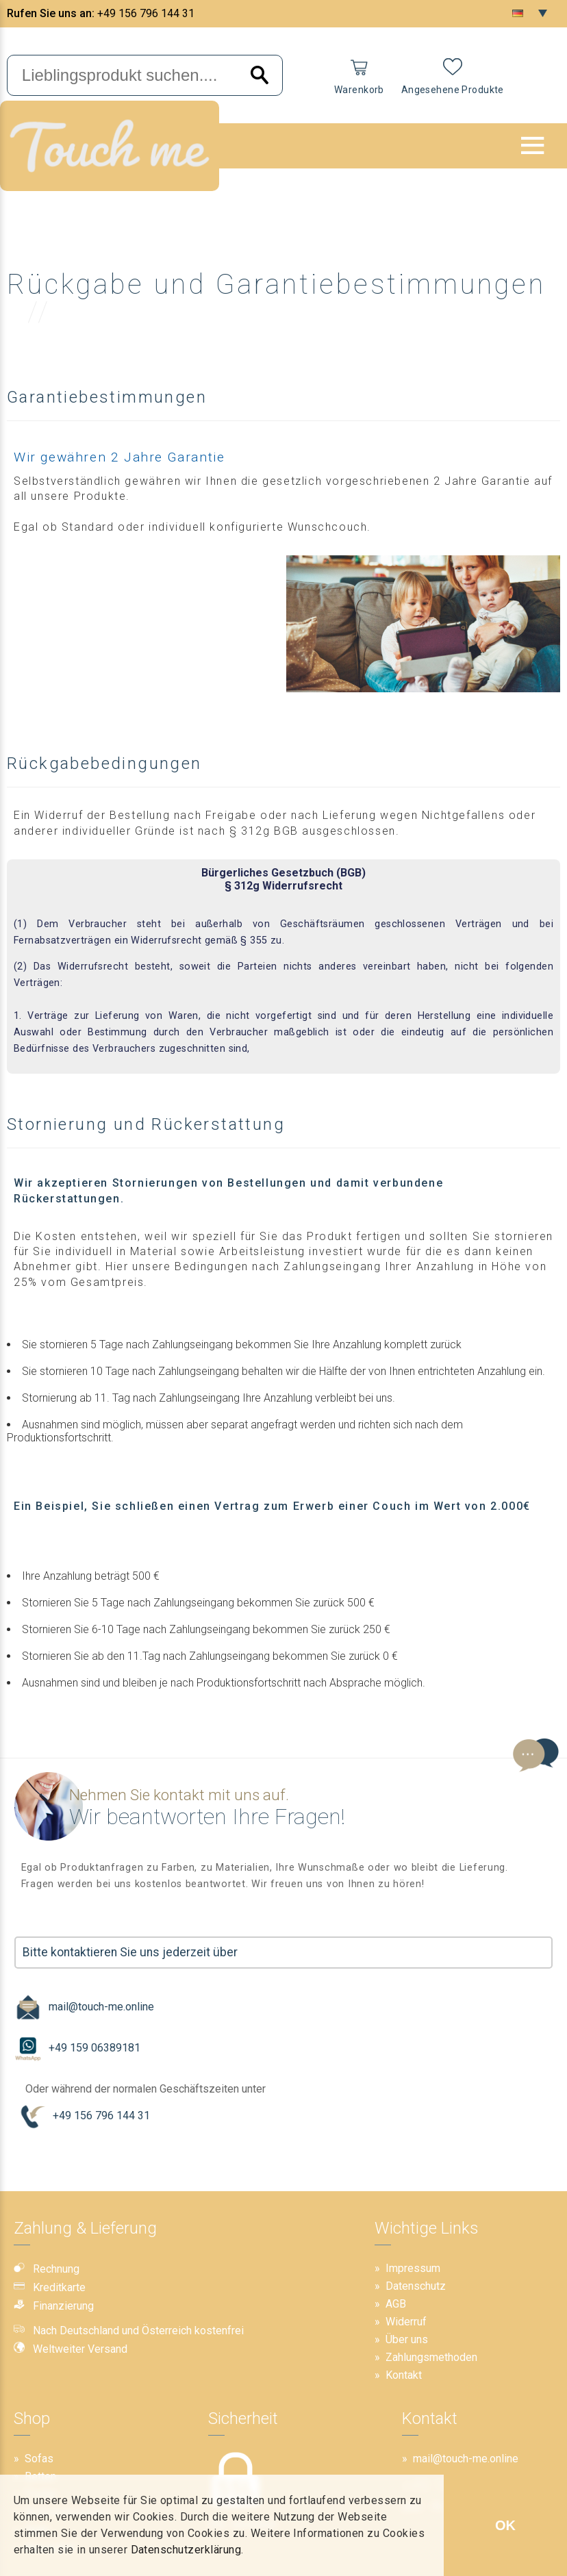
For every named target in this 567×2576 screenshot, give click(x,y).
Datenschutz (416, 2286)
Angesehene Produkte (452, 89)
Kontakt (404, 2375)
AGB (396, 2303)
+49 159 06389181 (77, 2048)
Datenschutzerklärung (186, 2549)
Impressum (413, 2268)
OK (505, 2525)
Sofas (39, 2458)
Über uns (407, 2339)
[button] (533, 145)
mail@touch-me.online (84, 2007)
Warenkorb (359, 89)
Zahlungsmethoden (431, 2357)
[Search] (260, 76)
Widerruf (406, 2321)
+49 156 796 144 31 (145, 13)
